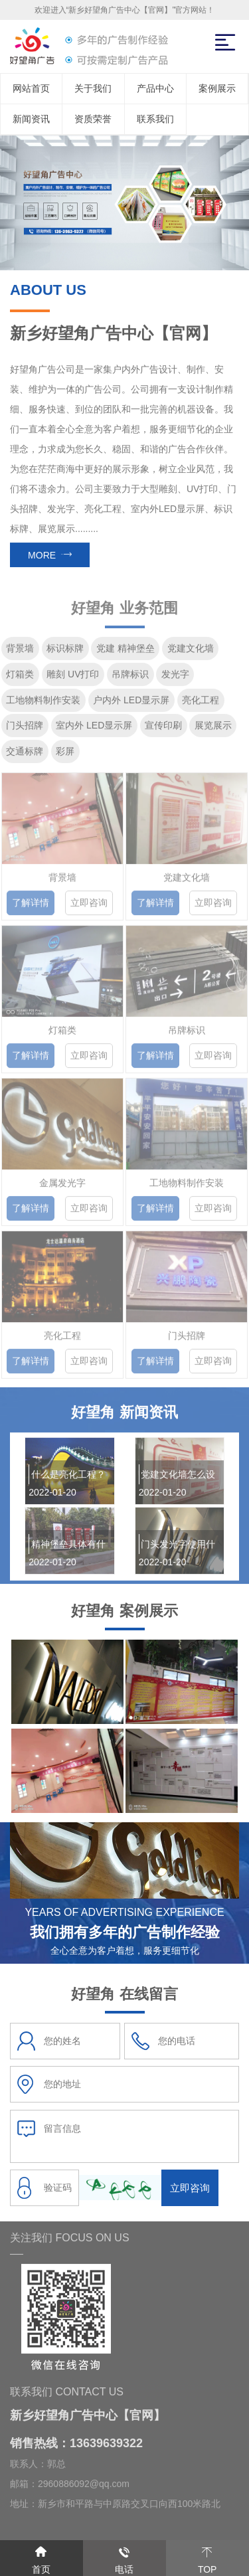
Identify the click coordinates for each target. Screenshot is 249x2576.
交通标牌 (24, 755)
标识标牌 (65, 652)
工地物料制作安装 (43, 704)
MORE (50, 555)
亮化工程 (200, 704)
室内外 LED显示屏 (94, 730)
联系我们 (155, 119)
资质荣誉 (93, 119)
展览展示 (213, 730)
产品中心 (155, 88)
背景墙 (20, 652)
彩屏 (65, 755)
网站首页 (31, 88)
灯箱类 (20, 678)
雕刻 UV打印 (72, 678)
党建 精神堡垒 (125, 652)
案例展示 (217, 88)
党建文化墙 (190, 652)
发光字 (175, 678)
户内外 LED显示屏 (131, 704)
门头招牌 (24, 730)
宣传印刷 (163, 730)
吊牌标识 (130, 678)
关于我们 (93, 88)
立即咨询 (89, 911)
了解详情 (30, 911)
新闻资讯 (31, 119)
